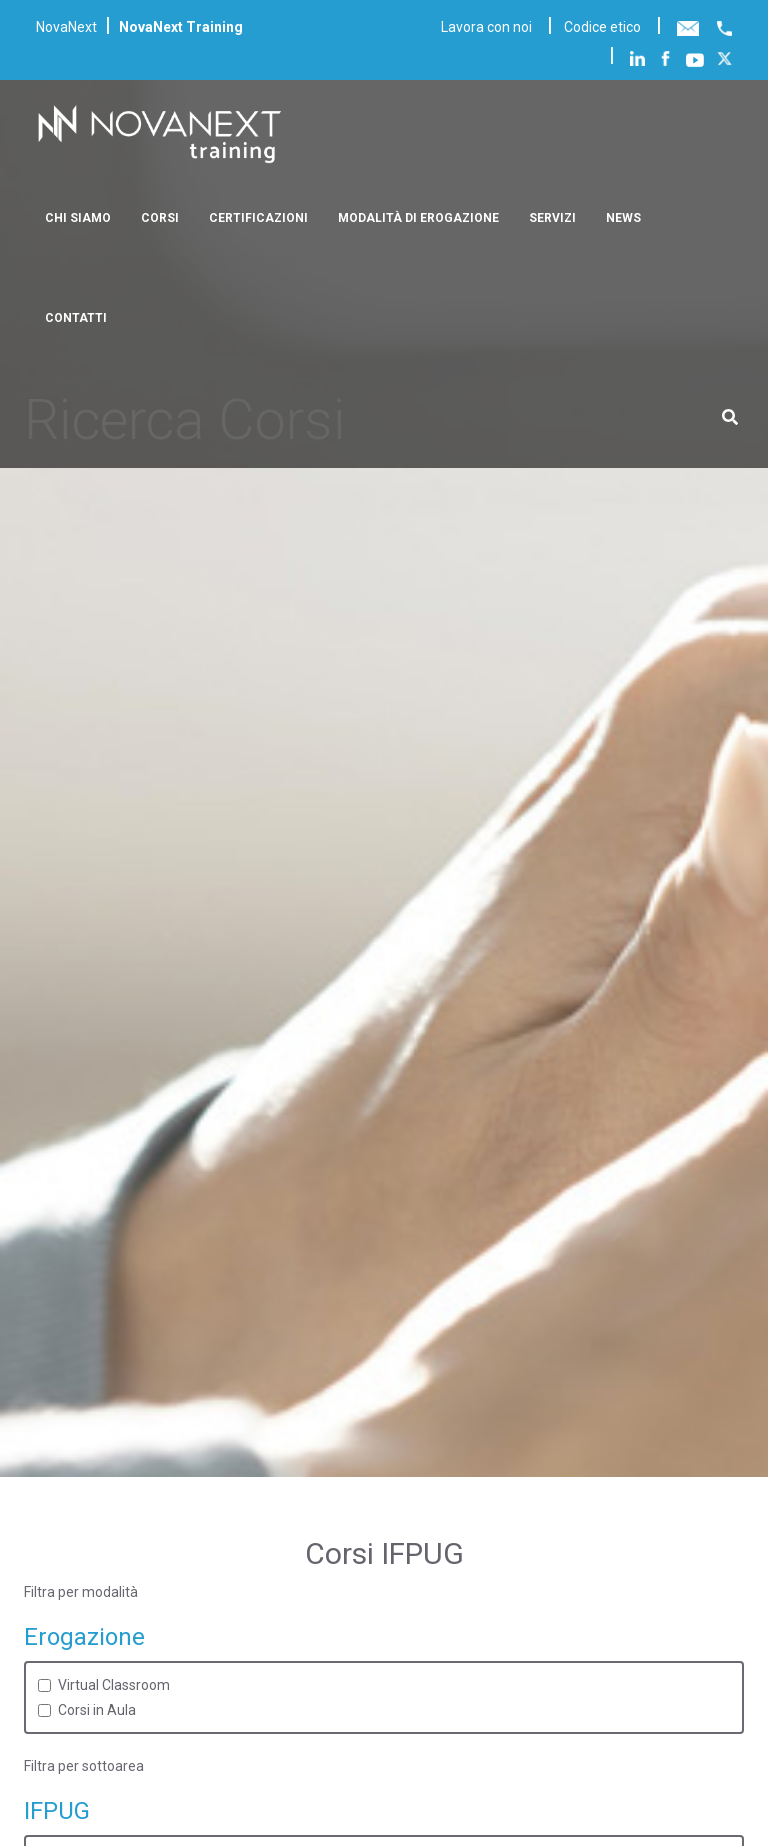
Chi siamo (78, 218)
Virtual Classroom (114, 1685)
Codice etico (602, 27)
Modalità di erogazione (418, 218)
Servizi (552, 218)
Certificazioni (258, 218)
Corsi (160, 218)
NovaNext (66, 27)
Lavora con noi (486, 27)
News (623, 218)
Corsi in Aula (97, 1710)
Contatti (76, 318)
